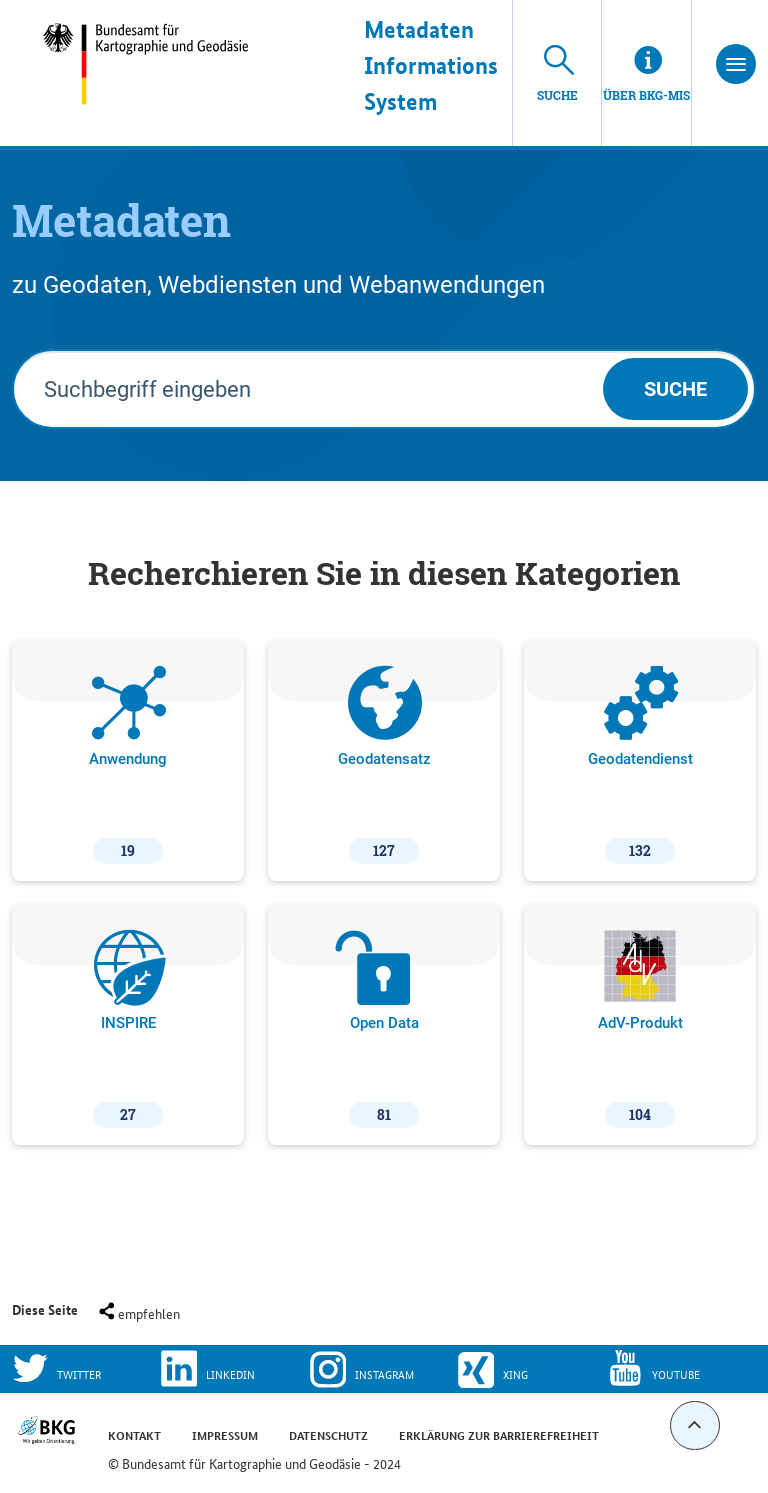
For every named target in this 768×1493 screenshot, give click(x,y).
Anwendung (128, 765)
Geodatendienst (640, 765)
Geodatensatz (384, 765)
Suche (675, 389)
